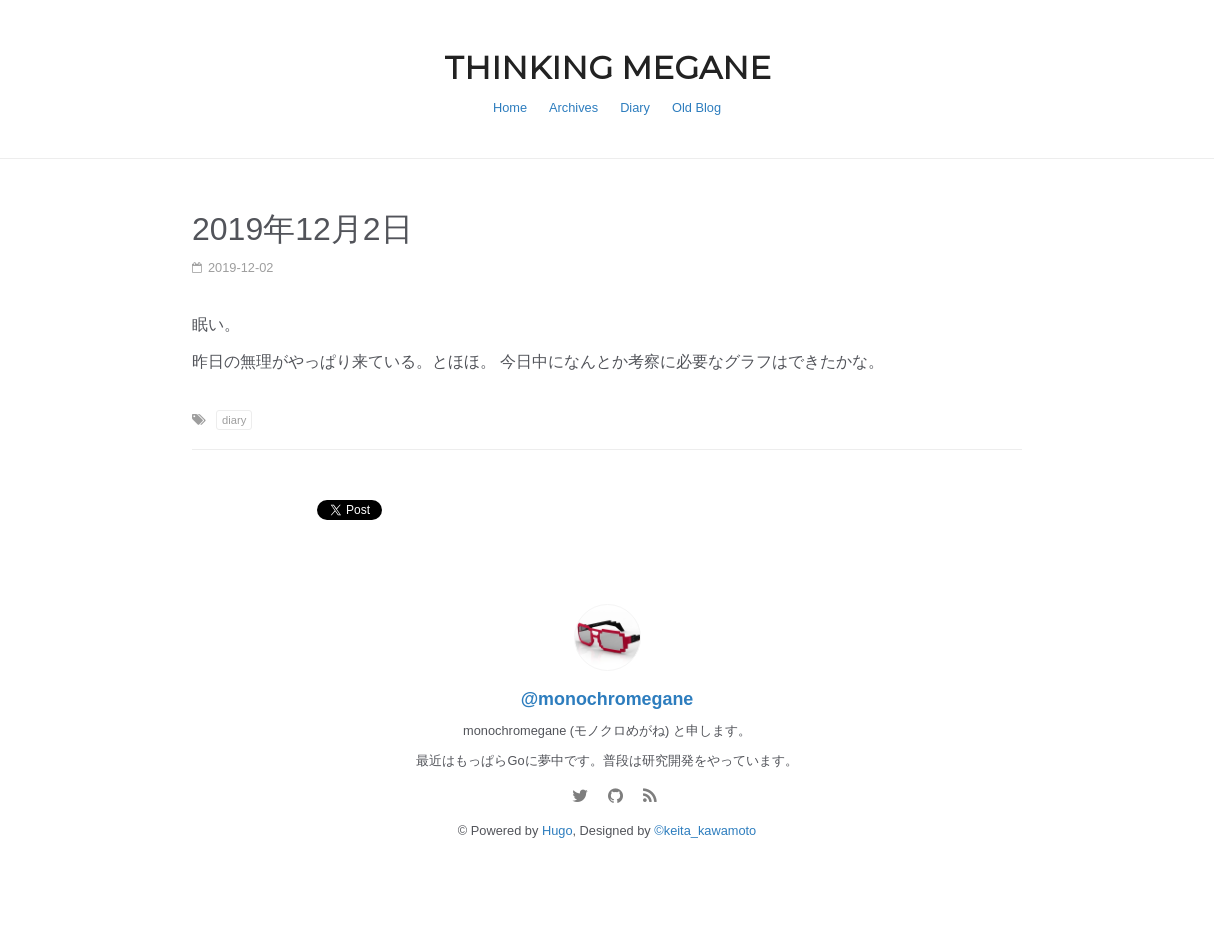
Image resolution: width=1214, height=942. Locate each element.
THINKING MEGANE (607, 67)
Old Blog (696, 107)
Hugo (557, 830)
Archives (573, 107)
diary (234, 420)
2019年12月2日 (302, 229)
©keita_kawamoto (705, 830)
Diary (635, 107)
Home (510, 107)
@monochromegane (607, 699)
